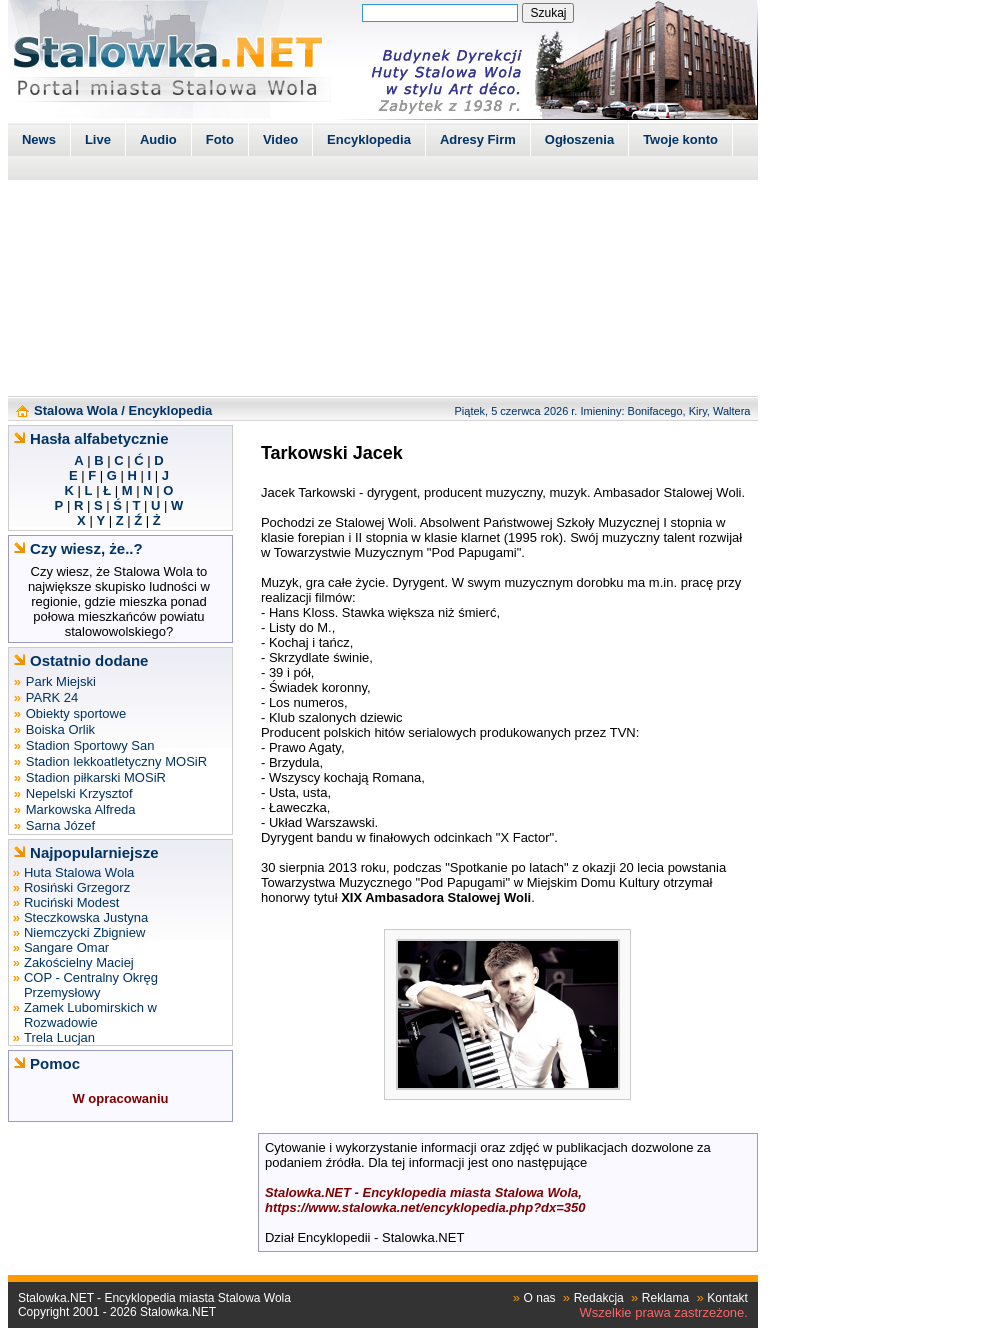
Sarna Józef (60, 825)
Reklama (665, 1298)
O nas (540, 1298)
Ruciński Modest (71, 902)
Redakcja (599, 1298)
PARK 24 (52, 697)
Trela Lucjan (59, 1037)
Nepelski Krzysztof (79, 793)
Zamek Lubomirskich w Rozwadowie (90, 1015)
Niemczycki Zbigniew (84, 932)
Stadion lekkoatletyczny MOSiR (116, 761)
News (39, 139)
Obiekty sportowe (76, 713)
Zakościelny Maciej (79, 962)
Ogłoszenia (579, 139)
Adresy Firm (478, 139)
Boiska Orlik (60, 729)
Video (280, 139)
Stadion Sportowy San (90, 745)
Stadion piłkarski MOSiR (96, 777)
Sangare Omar (66, 947)
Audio (158, 139)
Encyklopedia (369, 139)
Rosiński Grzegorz (77, 887)
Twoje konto (680, 139)
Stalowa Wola (76, 410)
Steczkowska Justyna (86, 917)
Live (98, 139)
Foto (220, 139)
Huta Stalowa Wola (79, 872)
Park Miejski (61, 681)
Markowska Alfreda (81, 809)
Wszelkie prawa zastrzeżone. (664, 1312)
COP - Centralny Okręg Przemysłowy (91, 985)
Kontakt (727, 1298)
